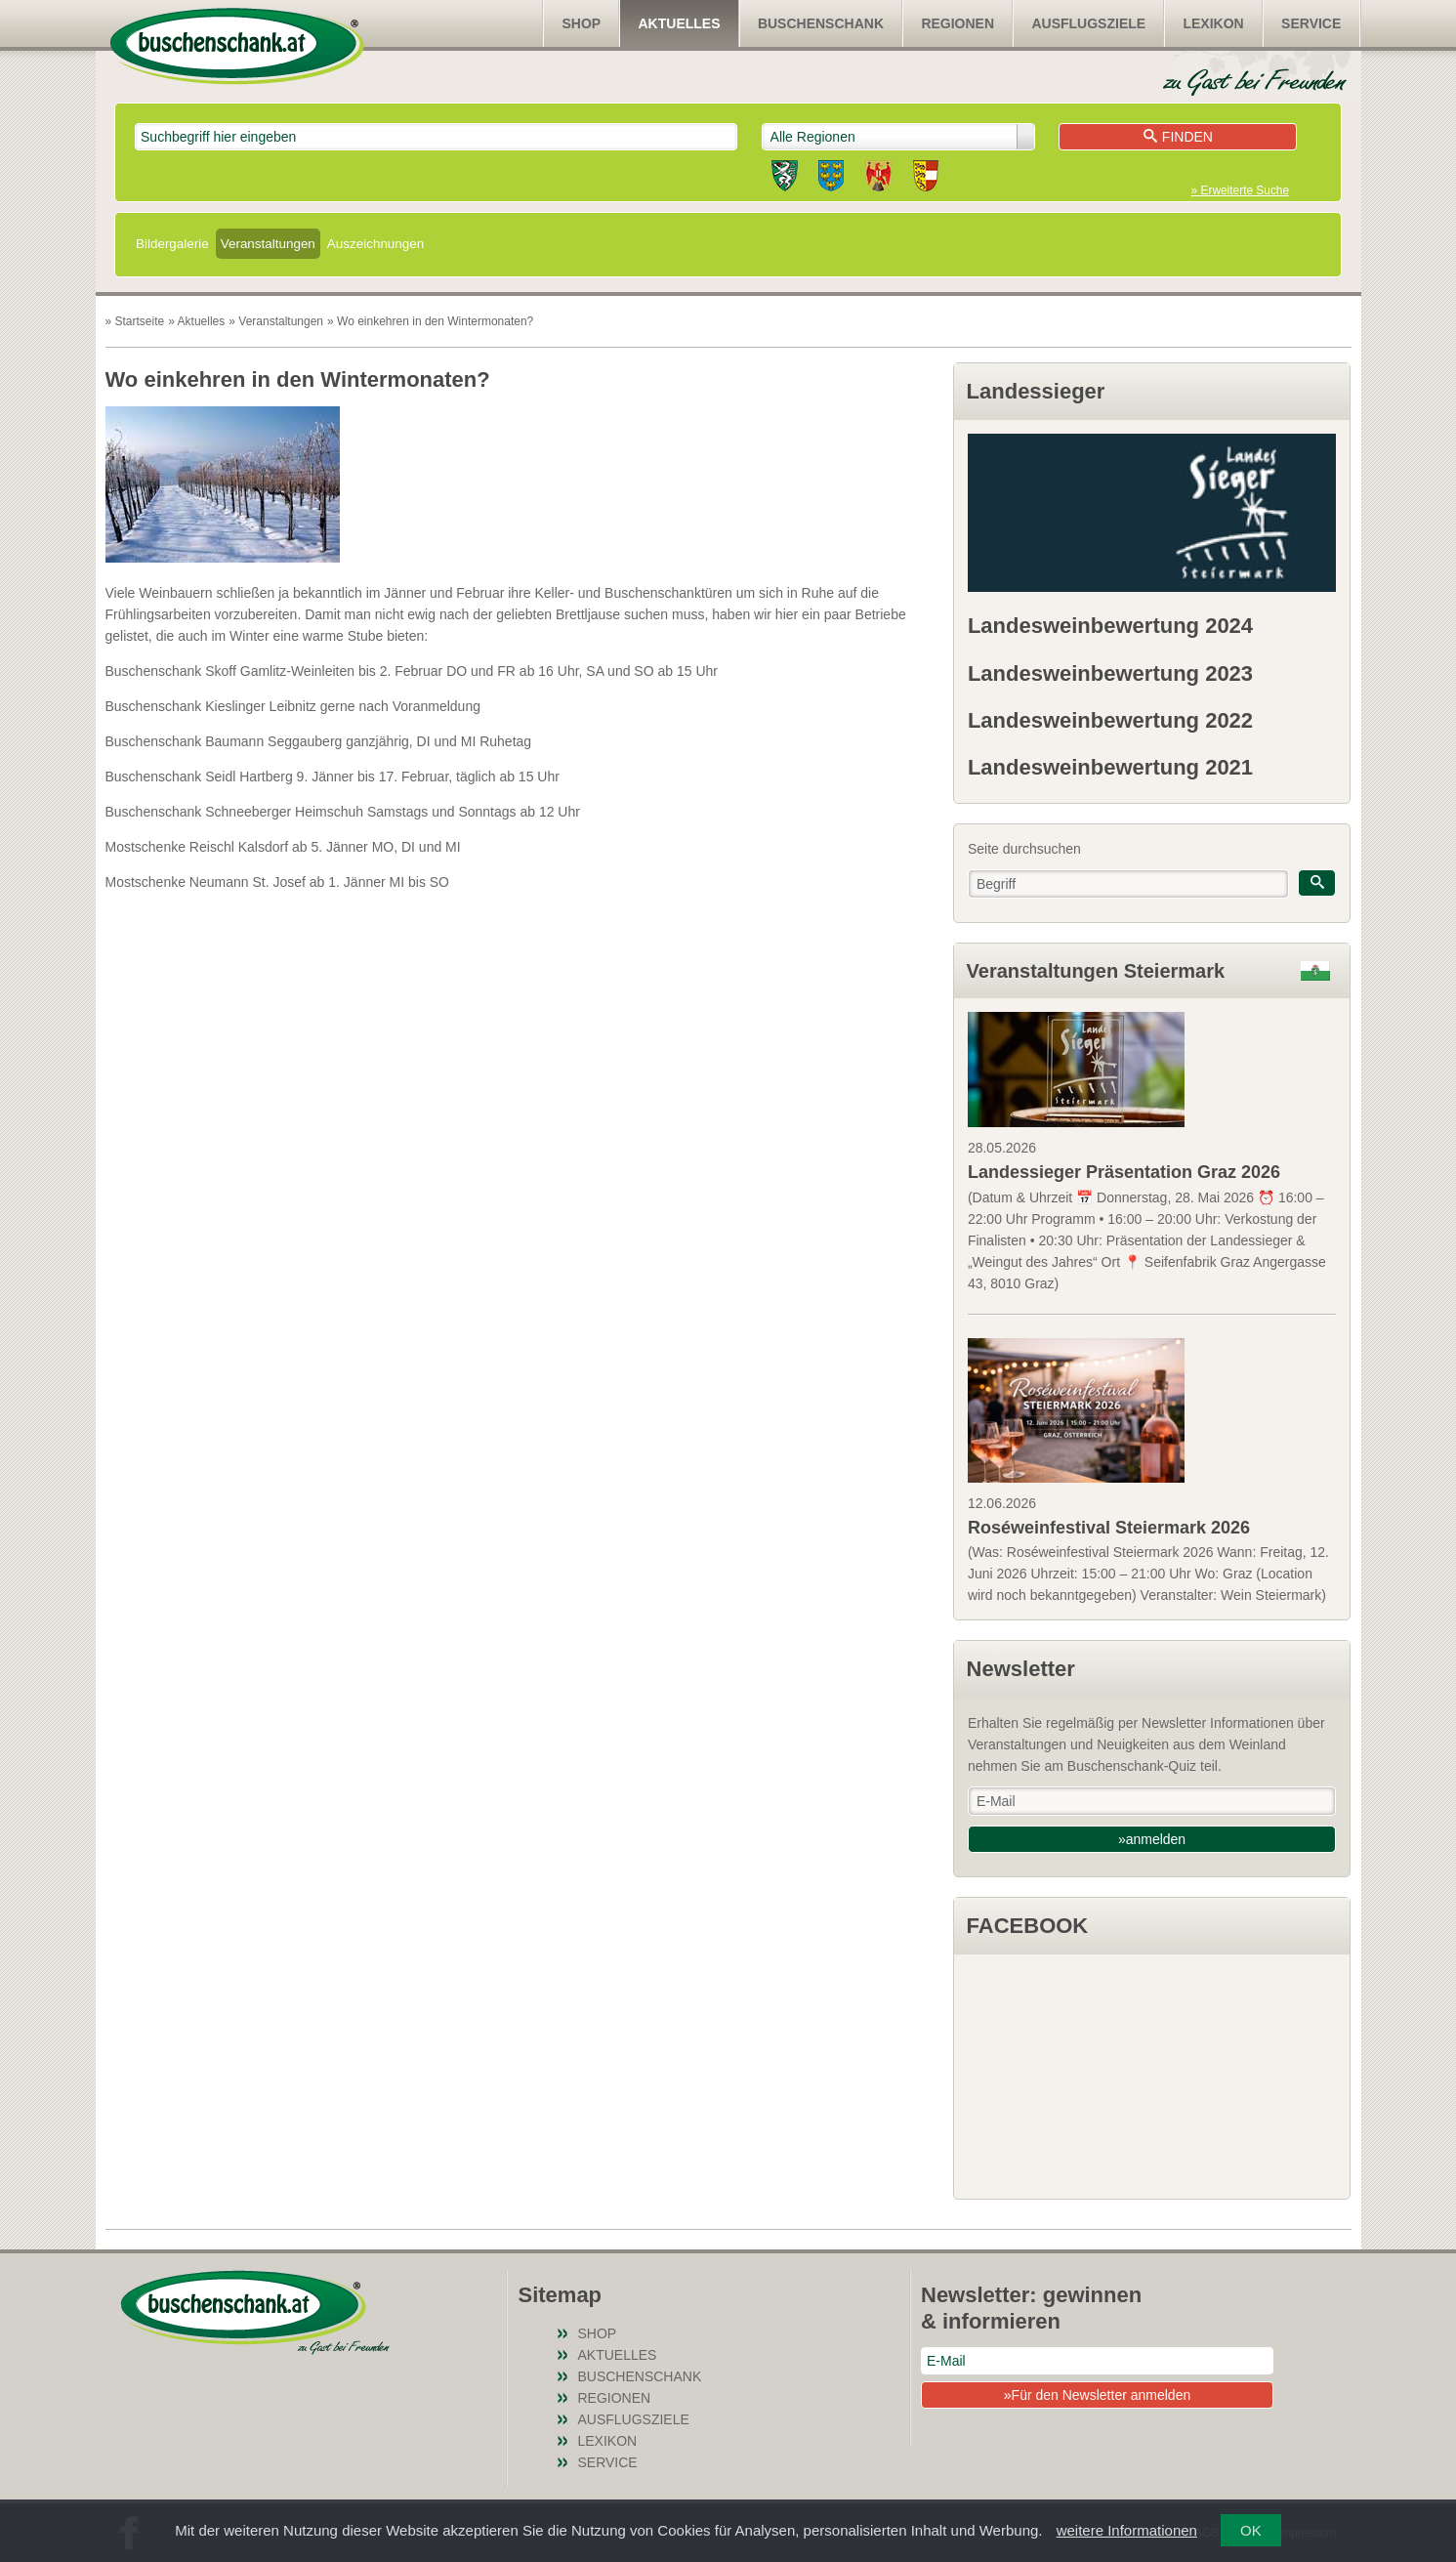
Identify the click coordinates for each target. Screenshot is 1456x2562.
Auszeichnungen (375, 243)
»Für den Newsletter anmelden (1097, 2395)
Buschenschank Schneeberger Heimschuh (234, 811)
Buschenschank (821, 23)
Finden (1178, 137)
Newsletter (1021, 1669)
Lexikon (1213, 23)
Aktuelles (680, 23)
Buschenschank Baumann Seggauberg (224, 741)
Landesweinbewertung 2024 (1110, 625)
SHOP (581, 23)
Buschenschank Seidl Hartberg (199, 776)
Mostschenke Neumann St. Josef (205, 882)
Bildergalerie (172, 243)
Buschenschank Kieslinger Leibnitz (210, 706)
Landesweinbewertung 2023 (1110, 673)
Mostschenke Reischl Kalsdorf (197, 847)
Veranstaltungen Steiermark (1096, 971)
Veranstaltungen (268, 243)
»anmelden (1152, 1839)
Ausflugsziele (1088, 23)
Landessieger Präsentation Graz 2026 (1124, 1172)
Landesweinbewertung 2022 (1110, 720)
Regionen (957, 23)
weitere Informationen (1127, 2530)
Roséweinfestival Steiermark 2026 (1109, 1527)
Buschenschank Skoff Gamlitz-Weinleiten (230, 671)
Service (1311, 23)
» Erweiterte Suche (1240, 190)
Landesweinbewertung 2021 (1110, 767)
